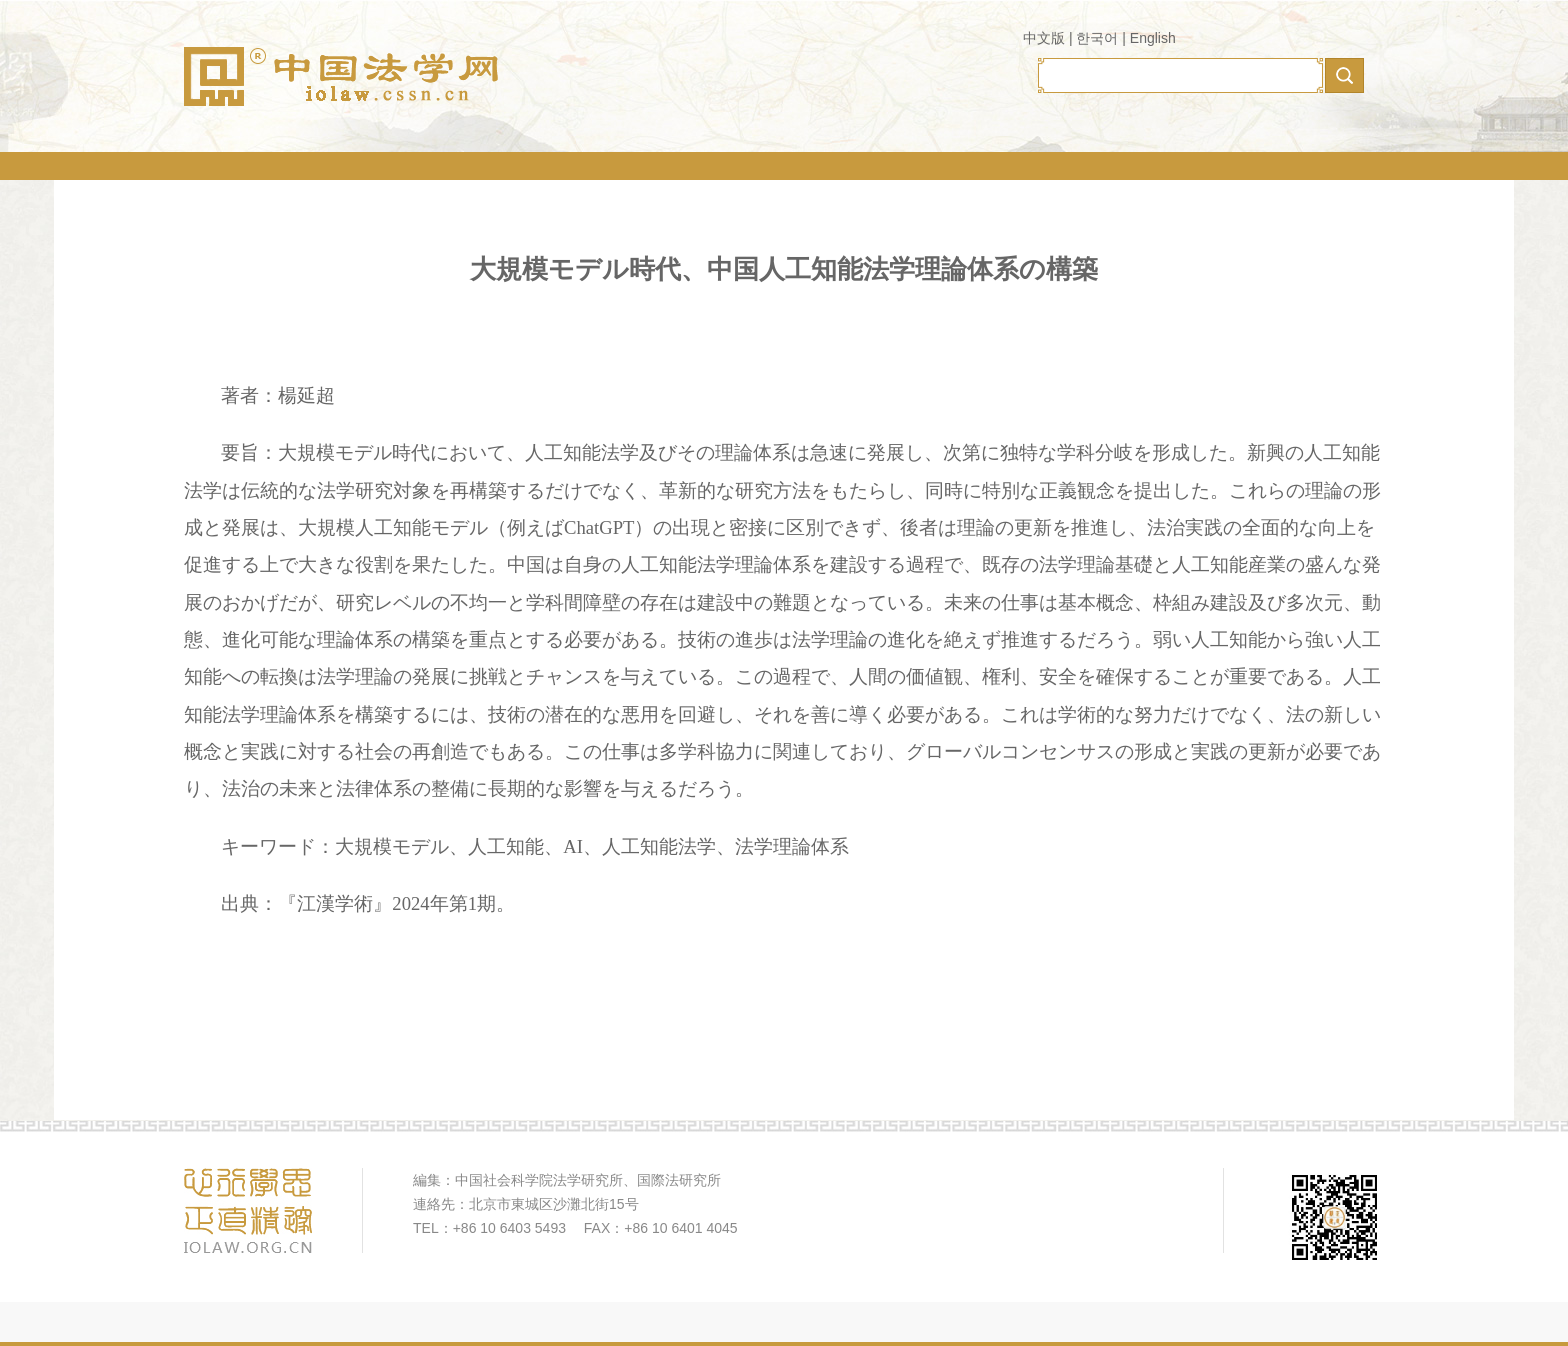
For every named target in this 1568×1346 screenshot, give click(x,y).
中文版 (1044, 38)
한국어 (1097, 38)
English (1153, 38)
